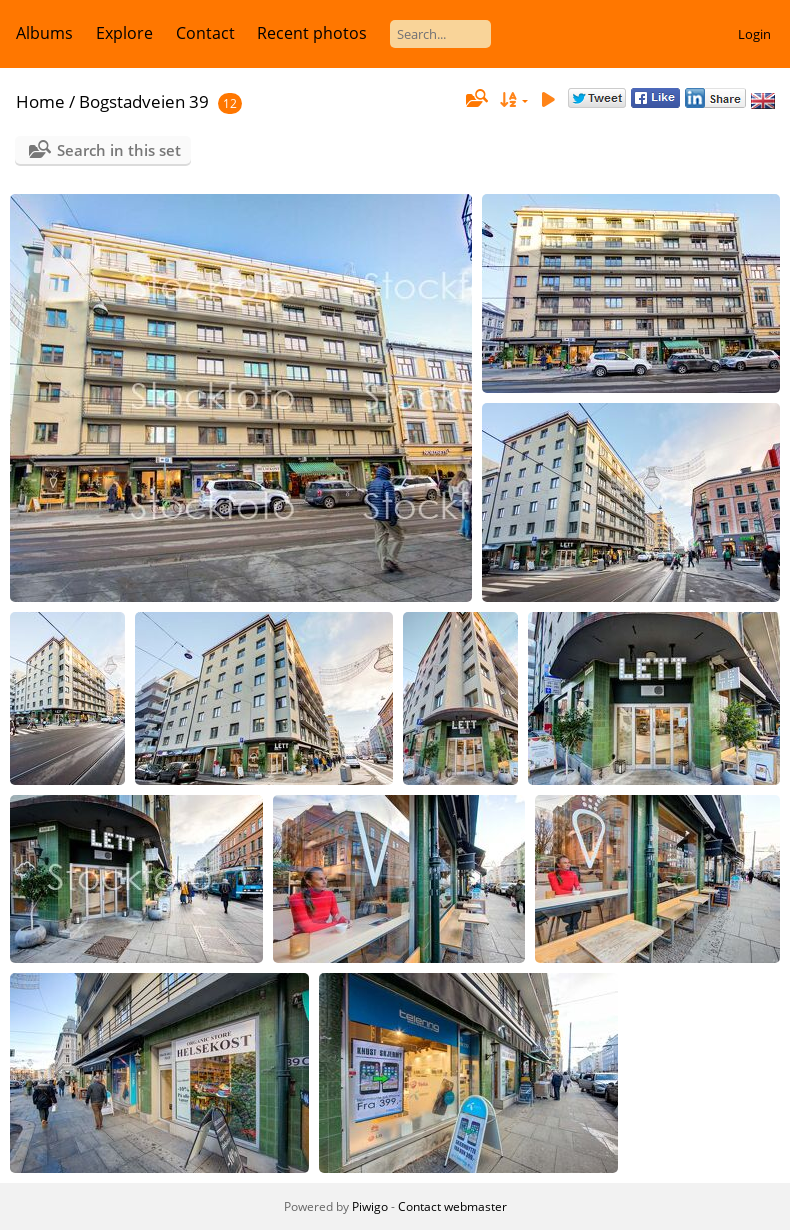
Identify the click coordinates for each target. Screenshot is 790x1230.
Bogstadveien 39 (144, 101)
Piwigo (370, 1206)
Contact (205, 33)
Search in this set (119, 150)
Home (40, 101)
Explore (124, 33)
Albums (44, 33)
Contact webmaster (452, 1206)
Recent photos (312, 33)
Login (754, 34)
